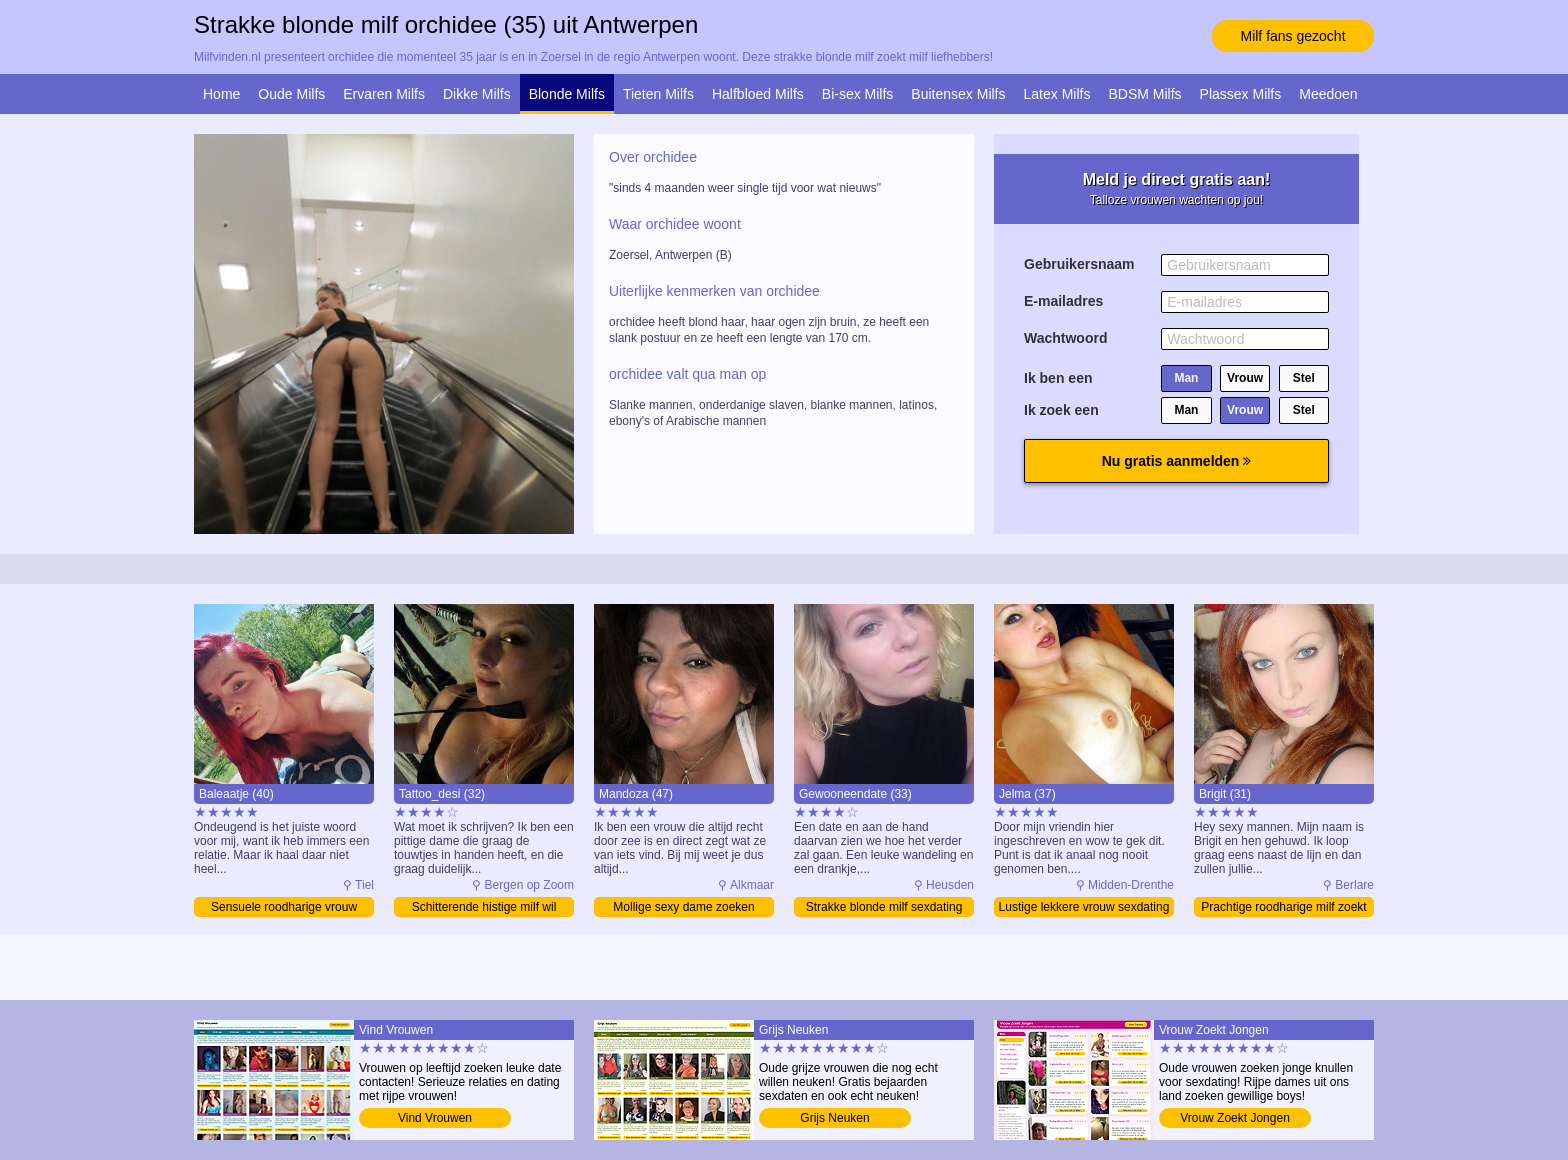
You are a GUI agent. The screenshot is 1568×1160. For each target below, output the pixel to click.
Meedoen (1328, 94)
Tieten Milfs (658, 94)
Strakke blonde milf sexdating (884, 907)
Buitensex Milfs (958, 94)
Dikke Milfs (477, 94)
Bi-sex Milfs (858, 94)
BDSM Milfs (1144, 94)
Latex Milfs (1057, 94)
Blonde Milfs (567, 94)
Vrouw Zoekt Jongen (1235, 1118)
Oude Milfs (291, 94)
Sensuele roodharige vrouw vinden (284, 908)
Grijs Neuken (834, 1118)
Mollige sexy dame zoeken (683, 907)
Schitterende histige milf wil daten (484, 908)
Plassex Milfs (1241, 94)
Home (221, 94)
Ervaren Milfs (384, 94)
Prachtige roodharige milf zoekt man (1283, 908)
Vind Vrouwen (435, 1118)
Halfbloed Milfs (758, 94)
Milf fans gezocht (1292, 36)
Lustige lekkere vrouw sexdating (1084, 907)
